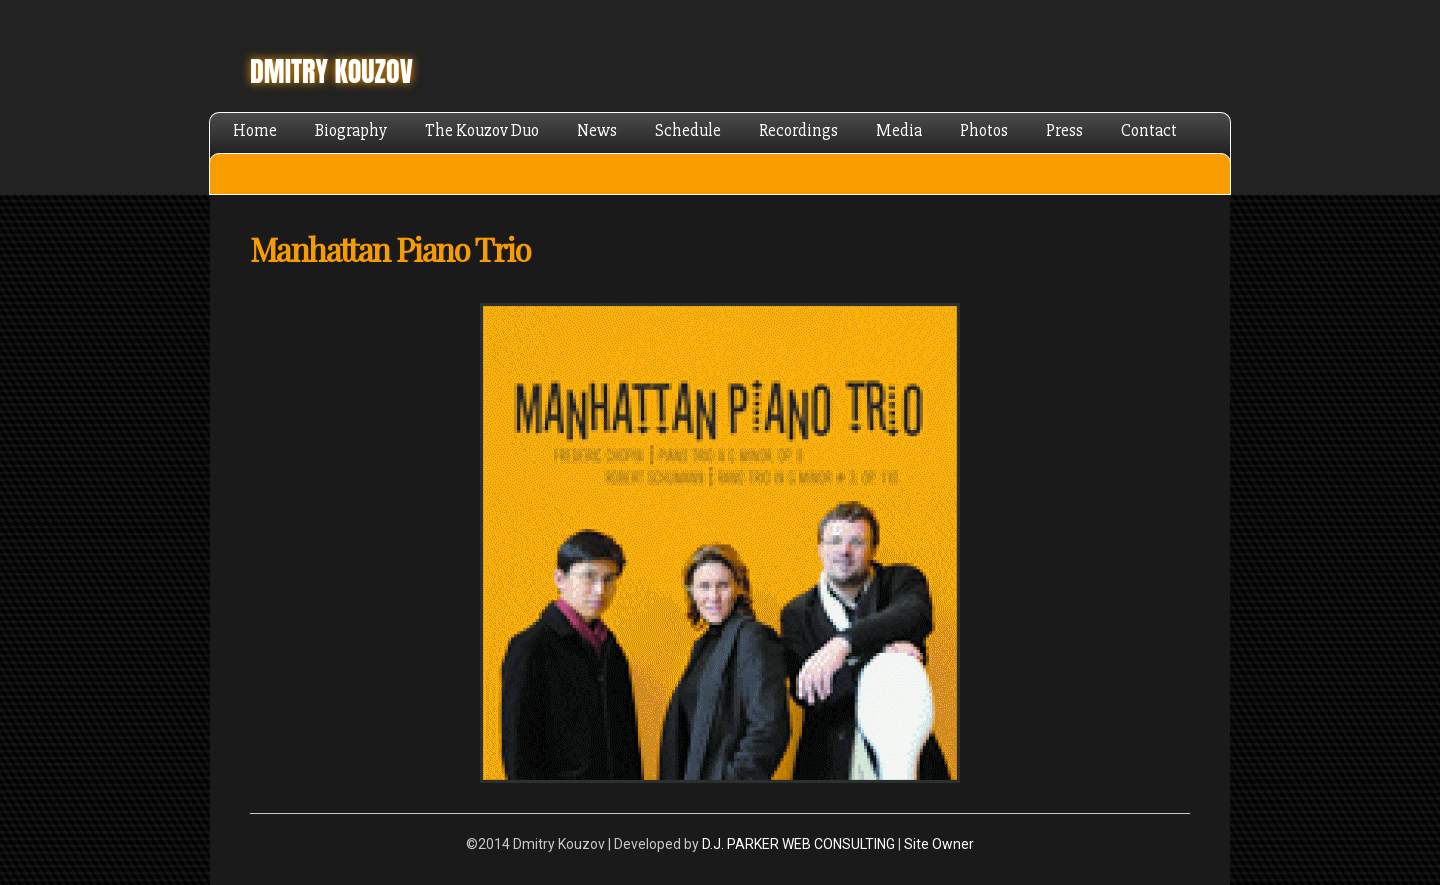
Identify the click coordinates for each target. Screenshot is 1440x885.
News (597, 130)
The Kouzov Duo (482, 130)
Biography (351, 130)
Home (255, 130)
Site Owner (939, 844)
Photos (984, 130)
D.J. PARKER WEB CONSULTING (798, 844)
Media (899, 130)
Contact (1149, 130)
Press (1064, 130)
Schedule (688, 130)
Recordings (798, 130)
